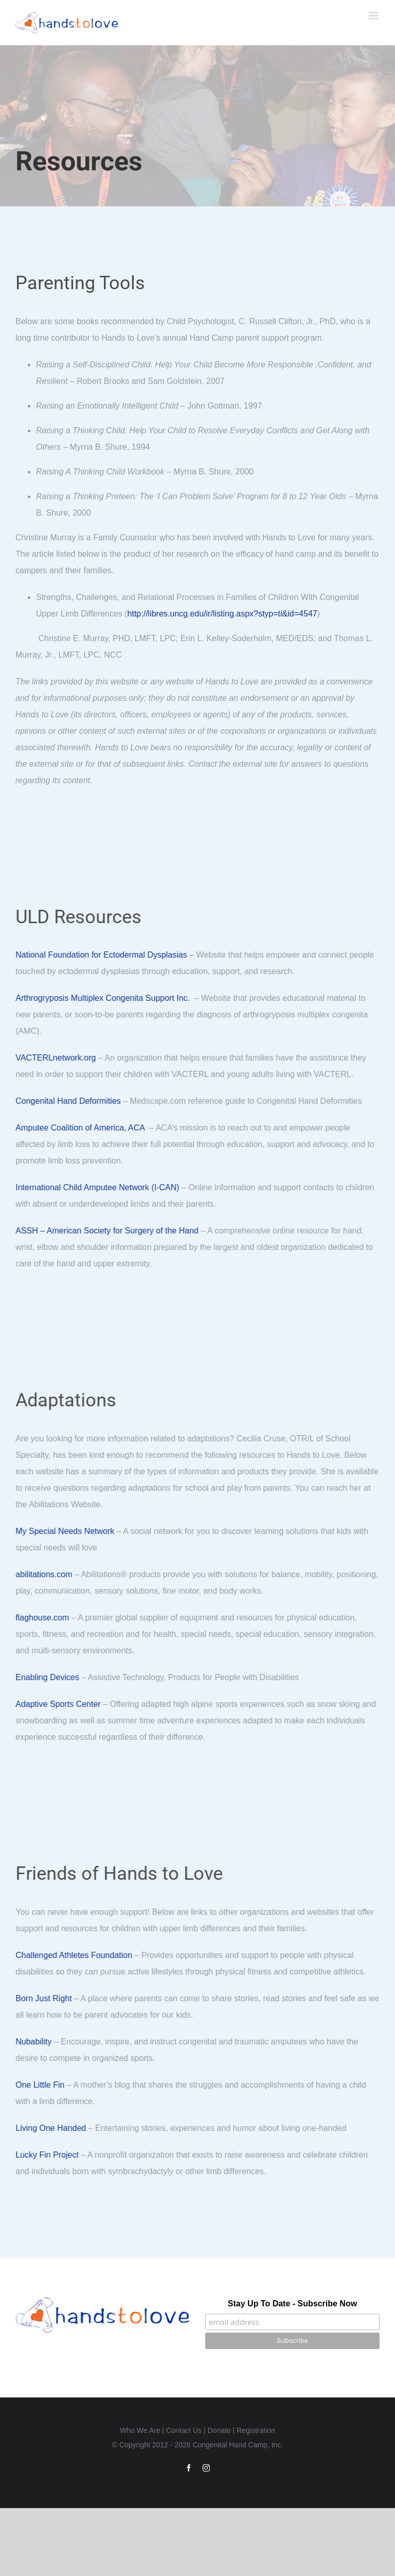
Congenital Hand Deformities (70, 1101)
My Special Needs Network (67, 1531)
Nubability (36, 2041)
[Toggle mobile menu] (374, 15)
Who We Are (140, 2430)
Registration (256, 2430)
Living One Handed (53, 2128)
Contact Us (184, 2430)
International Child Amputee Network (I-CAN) (100, 1187)
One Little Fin (42, 2084)
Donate (219, 2430)
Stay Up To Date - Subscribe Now (292, 2303)
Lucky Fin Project (49, 2154)
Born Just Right (46, 1998)
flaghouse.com (44, 1617)
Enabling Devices (50, 1677)
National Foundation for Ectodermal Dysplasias (104, 954)
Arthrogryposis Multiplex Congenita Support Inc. (105, 998)
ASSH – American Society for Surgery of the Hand (109, 1230)
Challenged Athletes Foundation (76, 1955)
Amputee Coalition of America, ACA (82, 1127)
